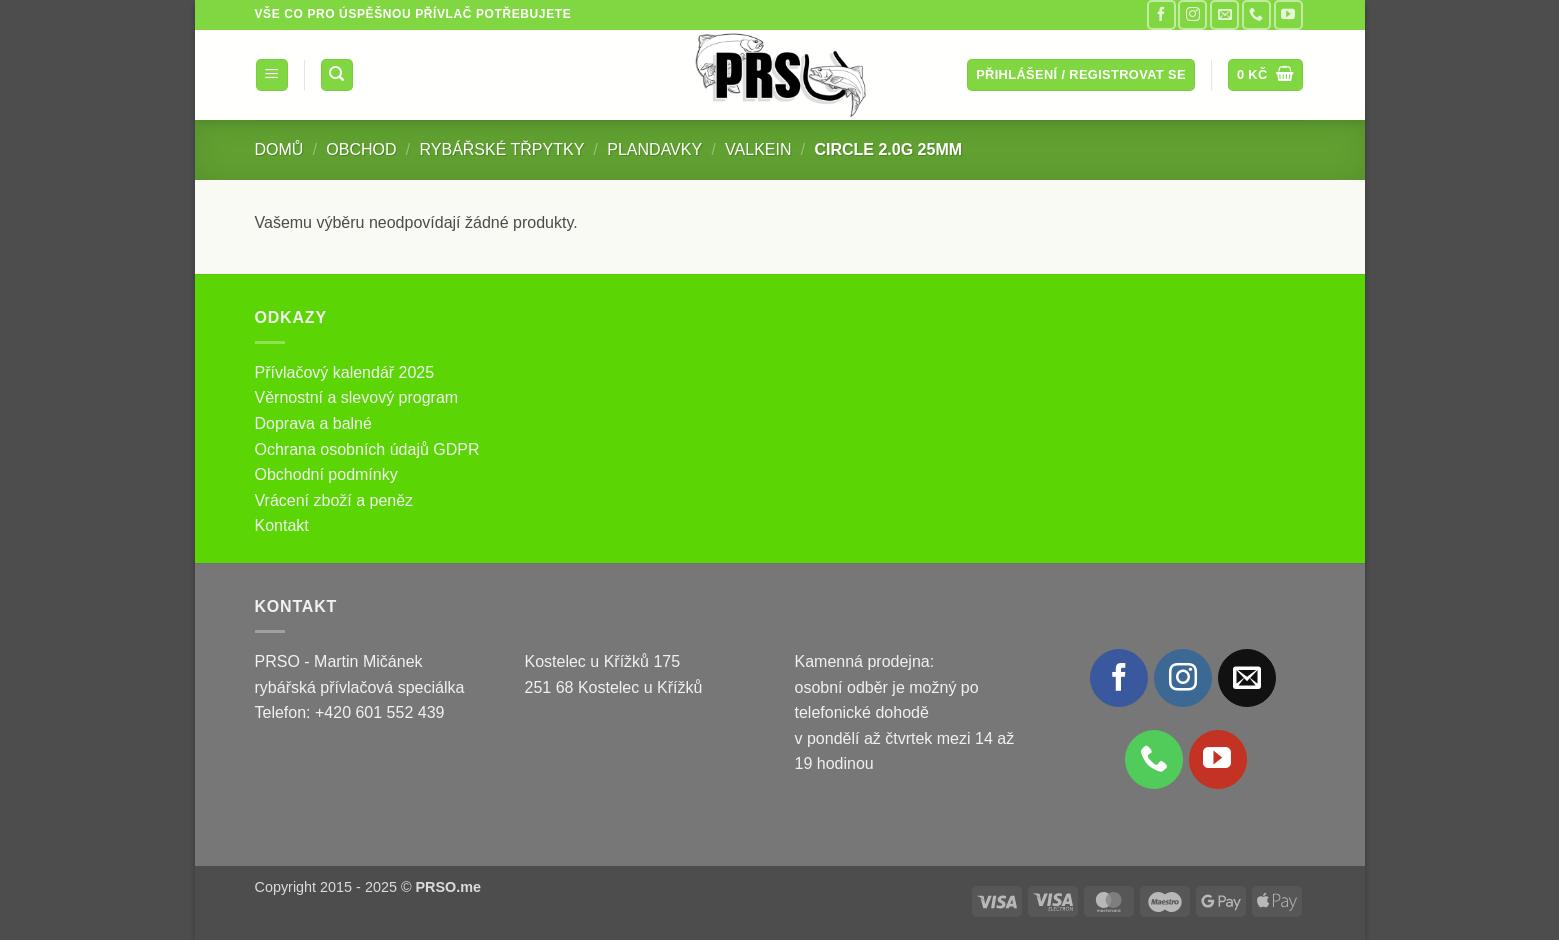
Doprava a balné (313, 423)
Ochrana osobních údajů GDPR (367, 449)
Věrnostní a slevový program (357, 397)
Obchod (361, 149)
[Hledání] (337, 75)
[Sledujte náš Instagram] (1192, 14)
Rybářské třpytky (502, 149)
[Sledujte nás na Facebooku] (1161, 14)
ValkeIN (758, 149)
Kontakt (282, 525)
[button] (272, 75)
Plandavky (654, 149)
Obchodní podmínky (326, 474)
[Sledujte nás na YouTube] (1288, 14)
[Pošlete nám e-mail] (1224, 14)
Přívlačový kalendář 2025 (345, 372)
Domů (279, 149)
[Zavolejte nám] (1256, 14)
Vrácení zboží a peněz (334, 500)
